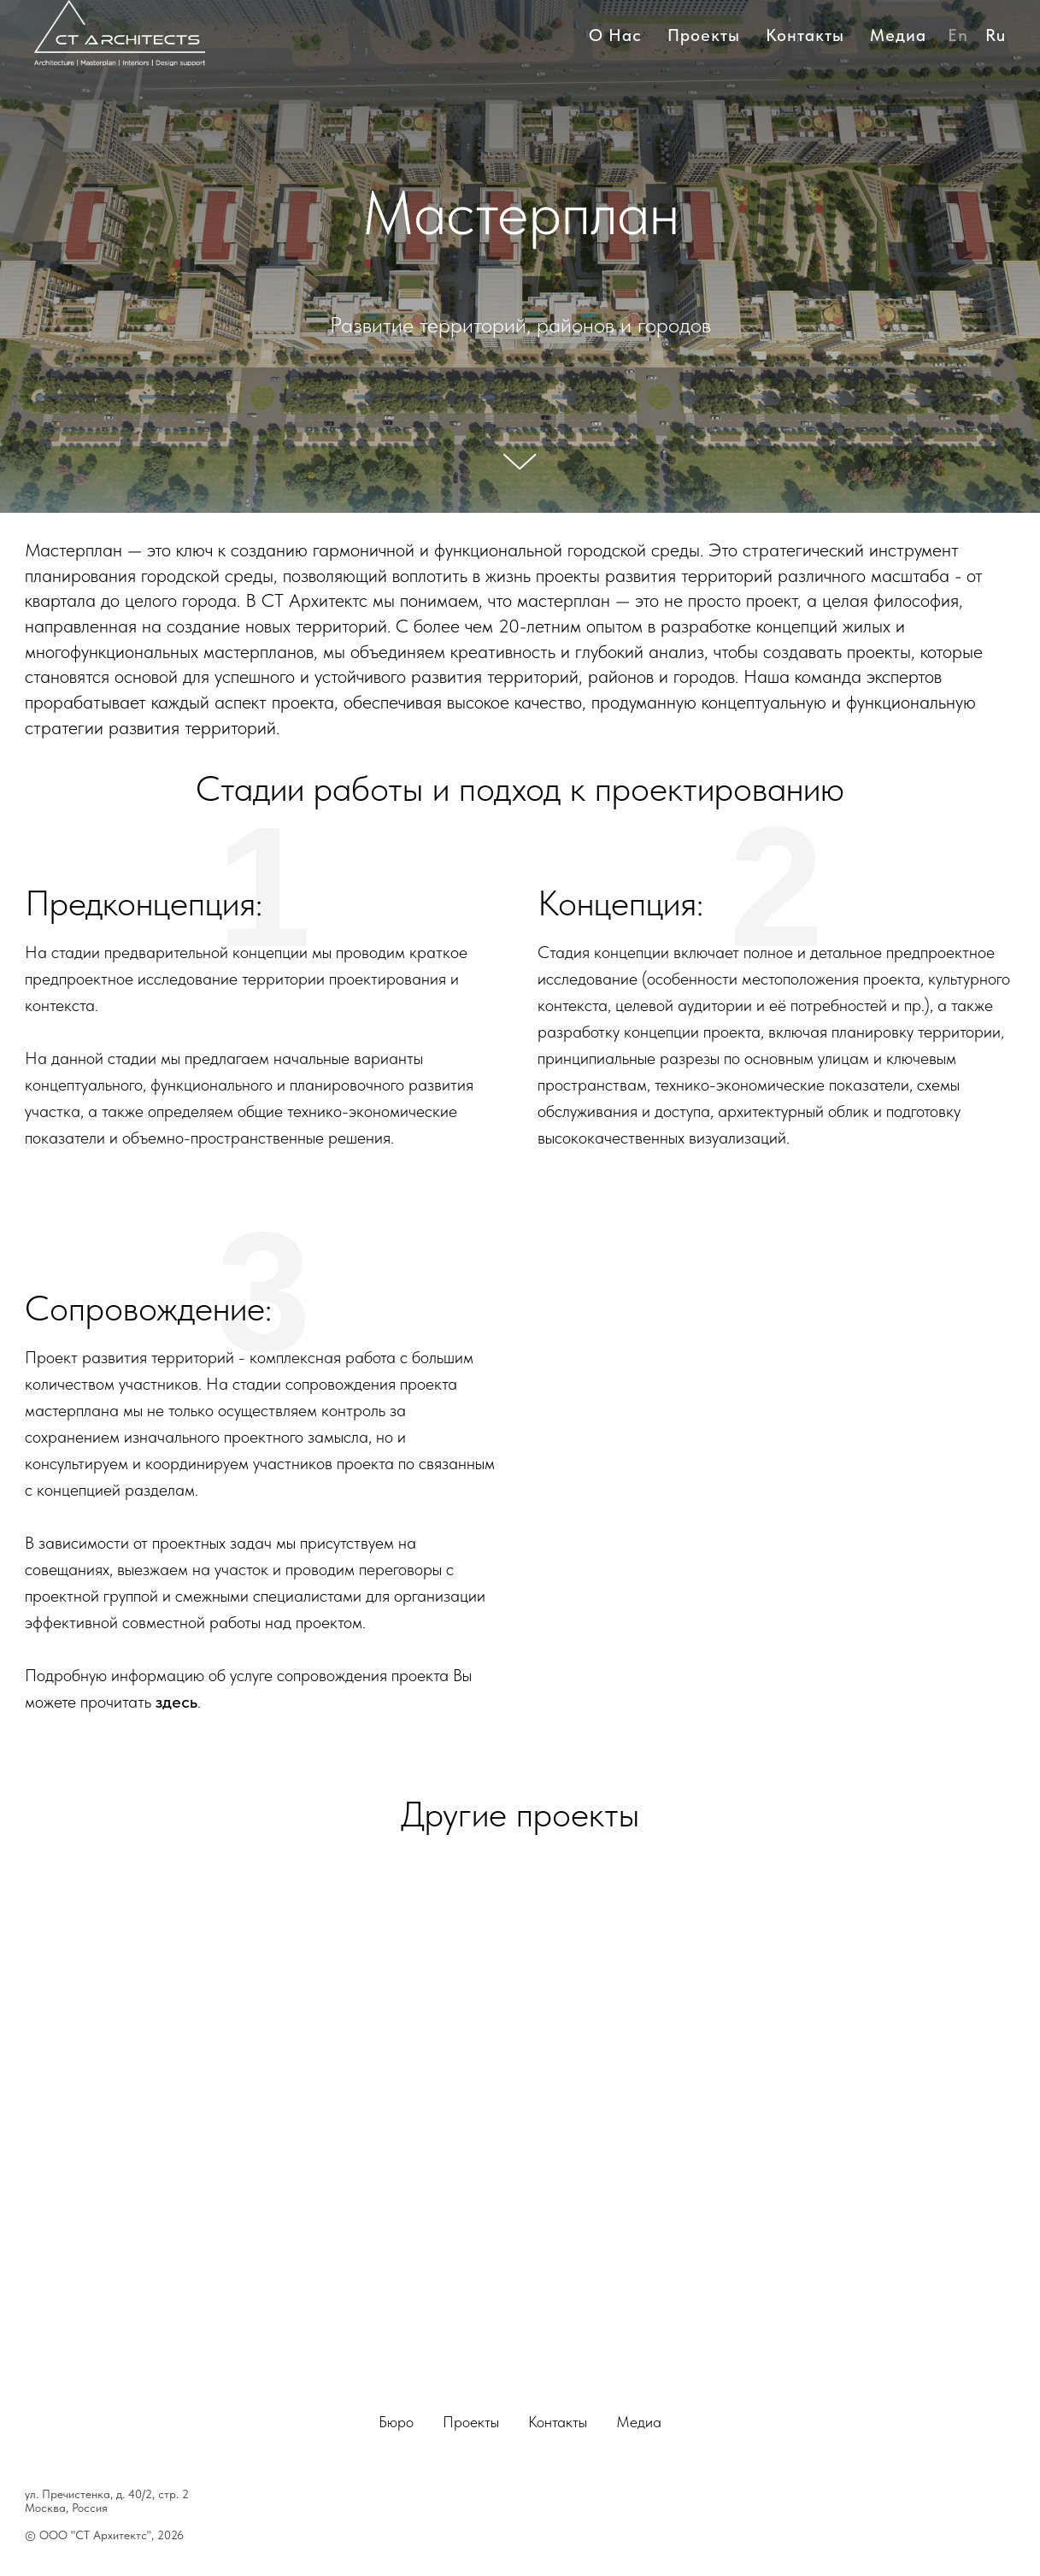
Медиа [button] (898, 35)
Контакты (805, 35)
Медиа (638, 2422)
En (958, 35)
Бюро (396, 2422)
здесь (176, 1701)
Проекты (703, 35)
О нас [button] (615, 35)
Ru (995, 35)
